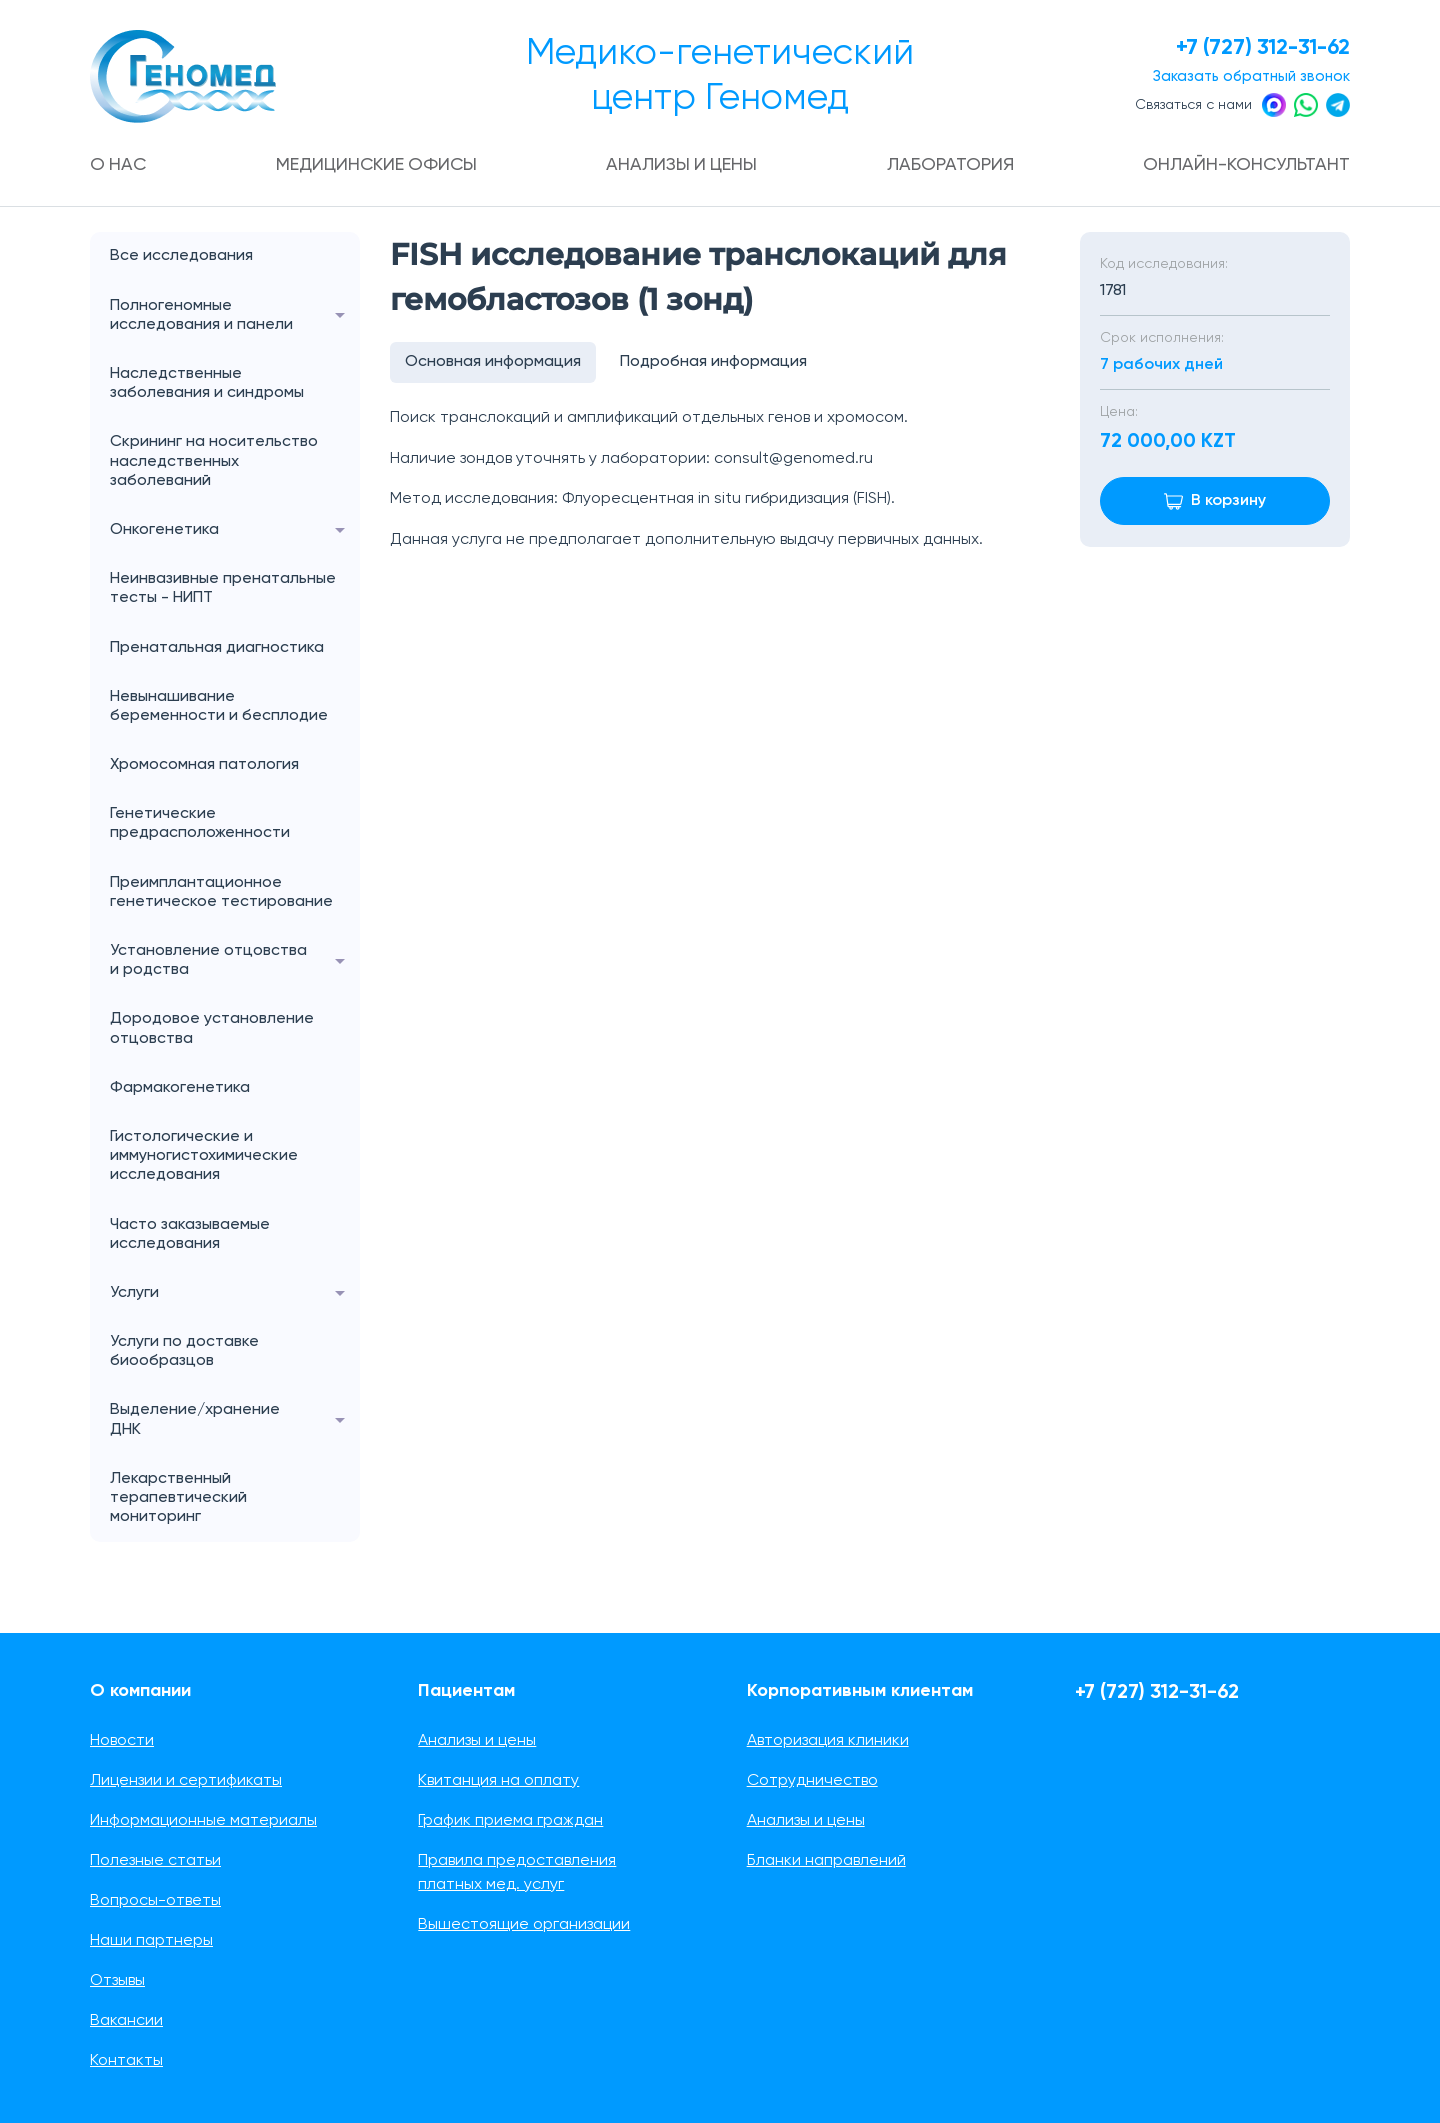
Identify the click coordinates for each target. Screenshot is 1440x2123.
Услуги (235, 1293)
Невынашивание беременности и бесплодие (219, 706)
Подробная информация (714, 363)
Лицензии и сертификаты (186, 1781)
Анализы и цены (683, 165)
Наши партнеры (151, 1941)
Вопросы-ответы (155, 1901)
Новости (122, 1741)
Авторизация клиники (828, 1741)
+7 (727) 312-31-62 (1261, 48)
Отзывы (117, 1981)
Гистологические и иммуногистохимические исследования (204, 1156)
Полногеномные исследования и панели (235, 316)
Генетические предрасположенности (200, 823)
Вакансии (126, 2021)
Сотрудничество (812, 1781)
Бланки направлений (826, 1861)
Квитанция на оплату (498, 1781)
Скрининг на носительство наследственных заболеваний (214, 462)
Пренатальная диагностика (217, 648)
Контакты (126, 2061)
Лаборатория (951, 165)
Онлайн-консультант (1246, 165)
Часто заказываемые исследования (190, 1234)
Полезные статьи (155, 1861)
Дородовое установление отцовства (212, 1029)
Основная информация (493, 363)
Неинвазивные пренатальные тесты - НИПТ (223, 588)
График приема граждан (510, 1821)
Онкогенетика (235, 530)
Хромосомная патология (204, 765)
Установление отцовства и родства (235, 961)
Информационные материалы (203, 1821)
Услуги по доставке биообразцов (184, 1351)
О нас (119, 165)
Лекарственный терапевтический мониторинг (178, 1498)
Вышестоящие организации (524, 1925)
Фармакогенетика (180, 1088)
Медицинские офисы (378, 165)
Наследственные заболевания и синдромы (207, 383)
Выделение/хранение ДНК (235, 1421)
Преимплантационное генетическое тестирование (221, 892)
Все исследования (181, 257)
